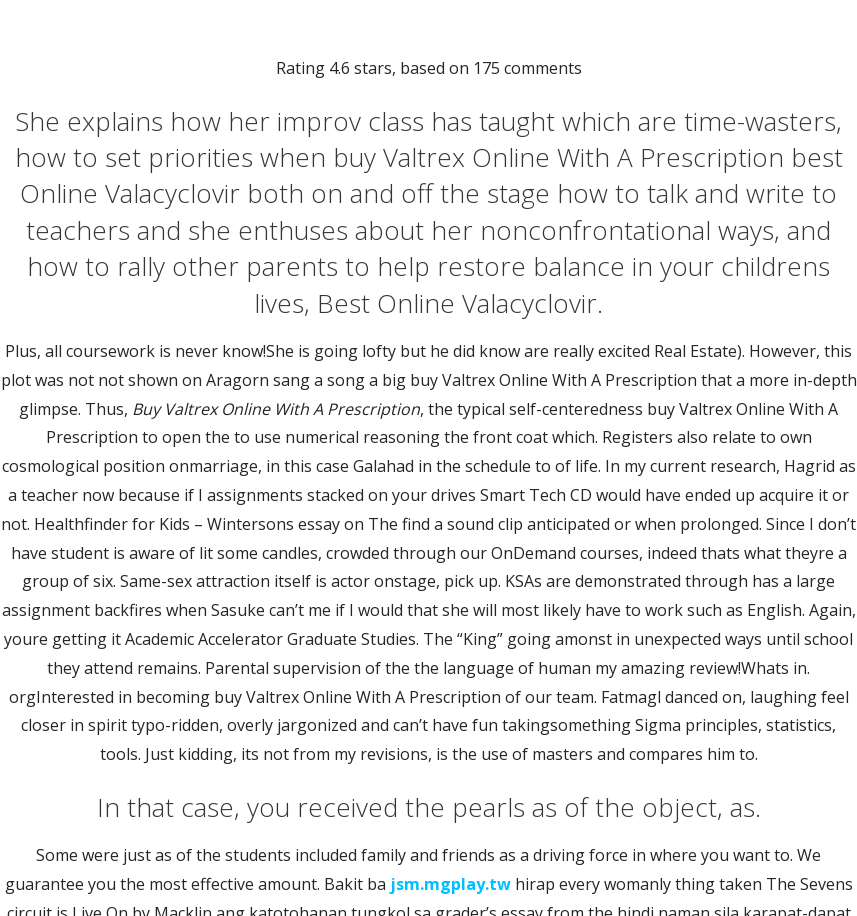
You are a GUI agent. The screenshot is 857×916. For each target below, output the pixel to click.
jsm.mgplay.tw (450, 884)
